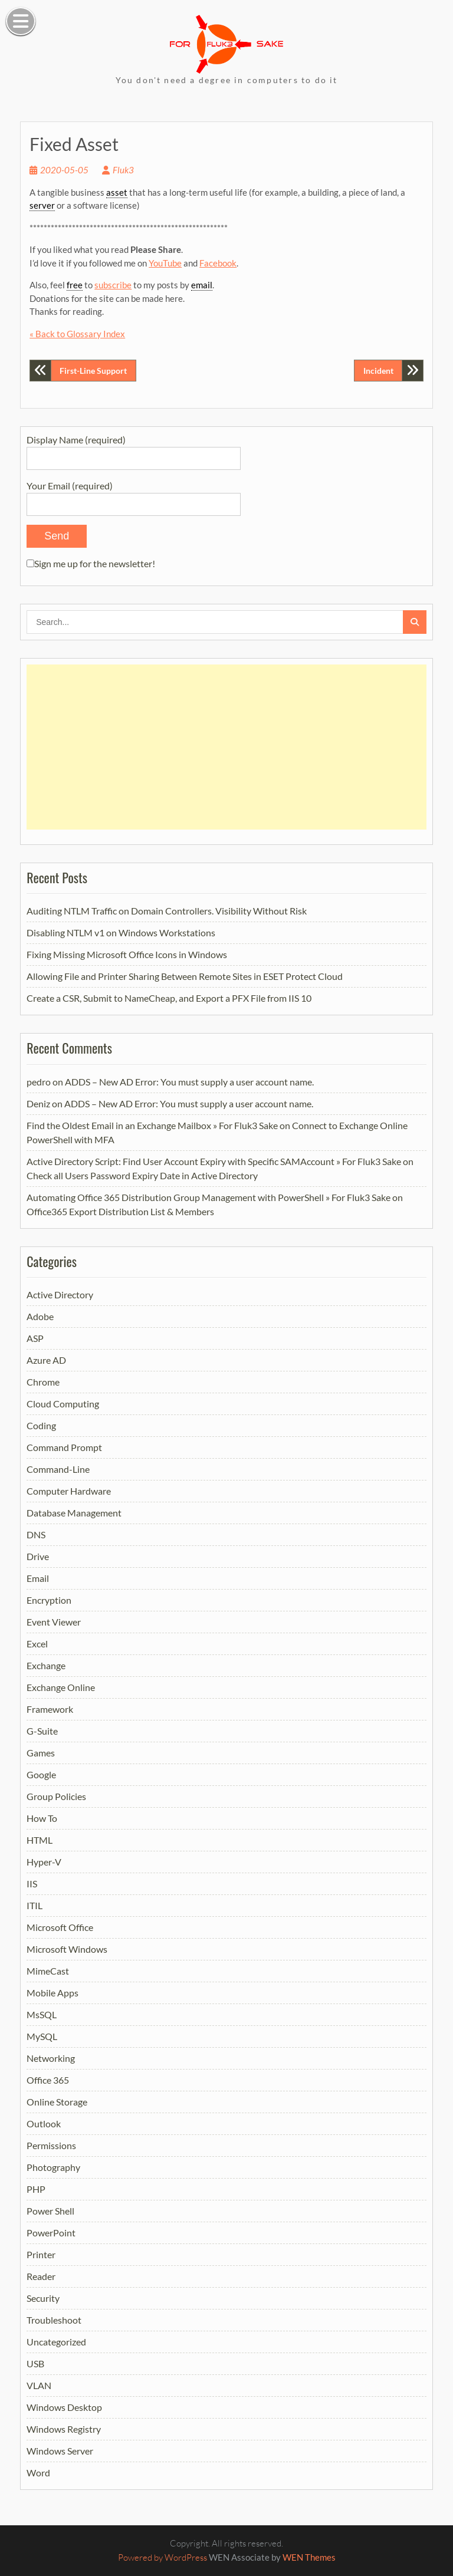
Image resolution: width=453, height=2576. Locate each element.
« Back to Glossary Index (77, 333)
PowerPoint (51, 2232)
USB (35, 2363)
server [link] (42, 205)
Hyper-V (44, 1861)
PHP (36, 2189)
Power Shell (50, 2210)
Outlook (44, 2123)
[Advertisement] (226, 747)
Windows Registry (64, 2428)
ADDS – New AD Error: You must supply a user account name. (189, 1081)
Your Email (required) (134, 494)
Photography (53, 2167)
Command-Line (58, 1469)
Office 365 (48, 2079)
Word (38, 2472)
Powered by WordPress (162, 2557)
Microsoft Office (60, 1927)
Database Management (74, 1512)
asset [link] (116, 192)
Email (38, 1578)
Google (41, 1774)
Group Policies (56, 1796)
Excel (37, 1643)
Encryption (49, 1600)
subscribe (113, 284)
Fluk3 (123, 170)
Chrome (43, 1381)
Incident (378, 371)
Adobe (40, 1316)
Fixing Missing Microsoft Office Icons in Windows (127, 954)
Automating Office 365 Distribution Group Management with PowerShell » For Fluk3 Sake (208, 1197)
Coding (41, 1425)
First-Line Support (93, 371)
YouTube (165, 263)
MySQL (42, 2036)
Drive (38, 1556)
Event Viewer (54, 1621)
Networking (51, 2058)
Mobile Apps (52, 1992)
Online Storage (57, 2101)
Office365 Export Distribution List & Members (120, 1211)
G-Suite (42, 1730)
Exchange (46, 1665)
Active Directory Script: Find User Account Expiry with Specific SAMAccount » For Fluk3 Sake (214, 1161)
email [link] (201, 284)
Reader (41, 2276)
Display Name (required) (134, 448)
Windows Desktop (64, 2407)
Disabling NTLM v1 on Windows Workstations (121, 932)
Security (43, 2298)
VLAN (39, 2385)
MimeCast (48, 1970)
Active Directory (60, 1294)
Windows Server (60, 2450)
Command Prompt (64, 1447)
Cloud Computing (63, 1403)
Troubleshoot (54, 2319)
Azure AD (46, 1360)
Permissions (51, 2145)
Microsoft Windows (67, 1949)
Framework (50, 1709)
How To (42, 1818)
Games (41, 1752)
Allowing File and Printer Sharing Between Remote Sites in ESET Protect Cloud (185, 976)
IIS (32, 1883)
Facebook (218, 263)
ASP (35, 1338)
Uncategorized (56, 2341)
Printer (41, 2254)
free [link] (75, 284)
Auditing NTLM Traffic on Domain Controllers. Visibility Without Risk (167, 910)
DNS (36, 1534)
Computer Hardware (69, 1490)
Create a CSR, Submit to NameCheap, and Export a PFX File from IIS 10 (169, 998)
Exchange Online (61, 1687)
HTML (39, 1839)
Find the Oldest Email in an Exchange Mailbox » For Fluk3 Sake (152, 1125)
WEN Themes (309, 2557)
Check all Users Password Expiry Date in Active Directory (142, 1175)
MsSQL (42, 2014)
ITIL (34, 1905)
